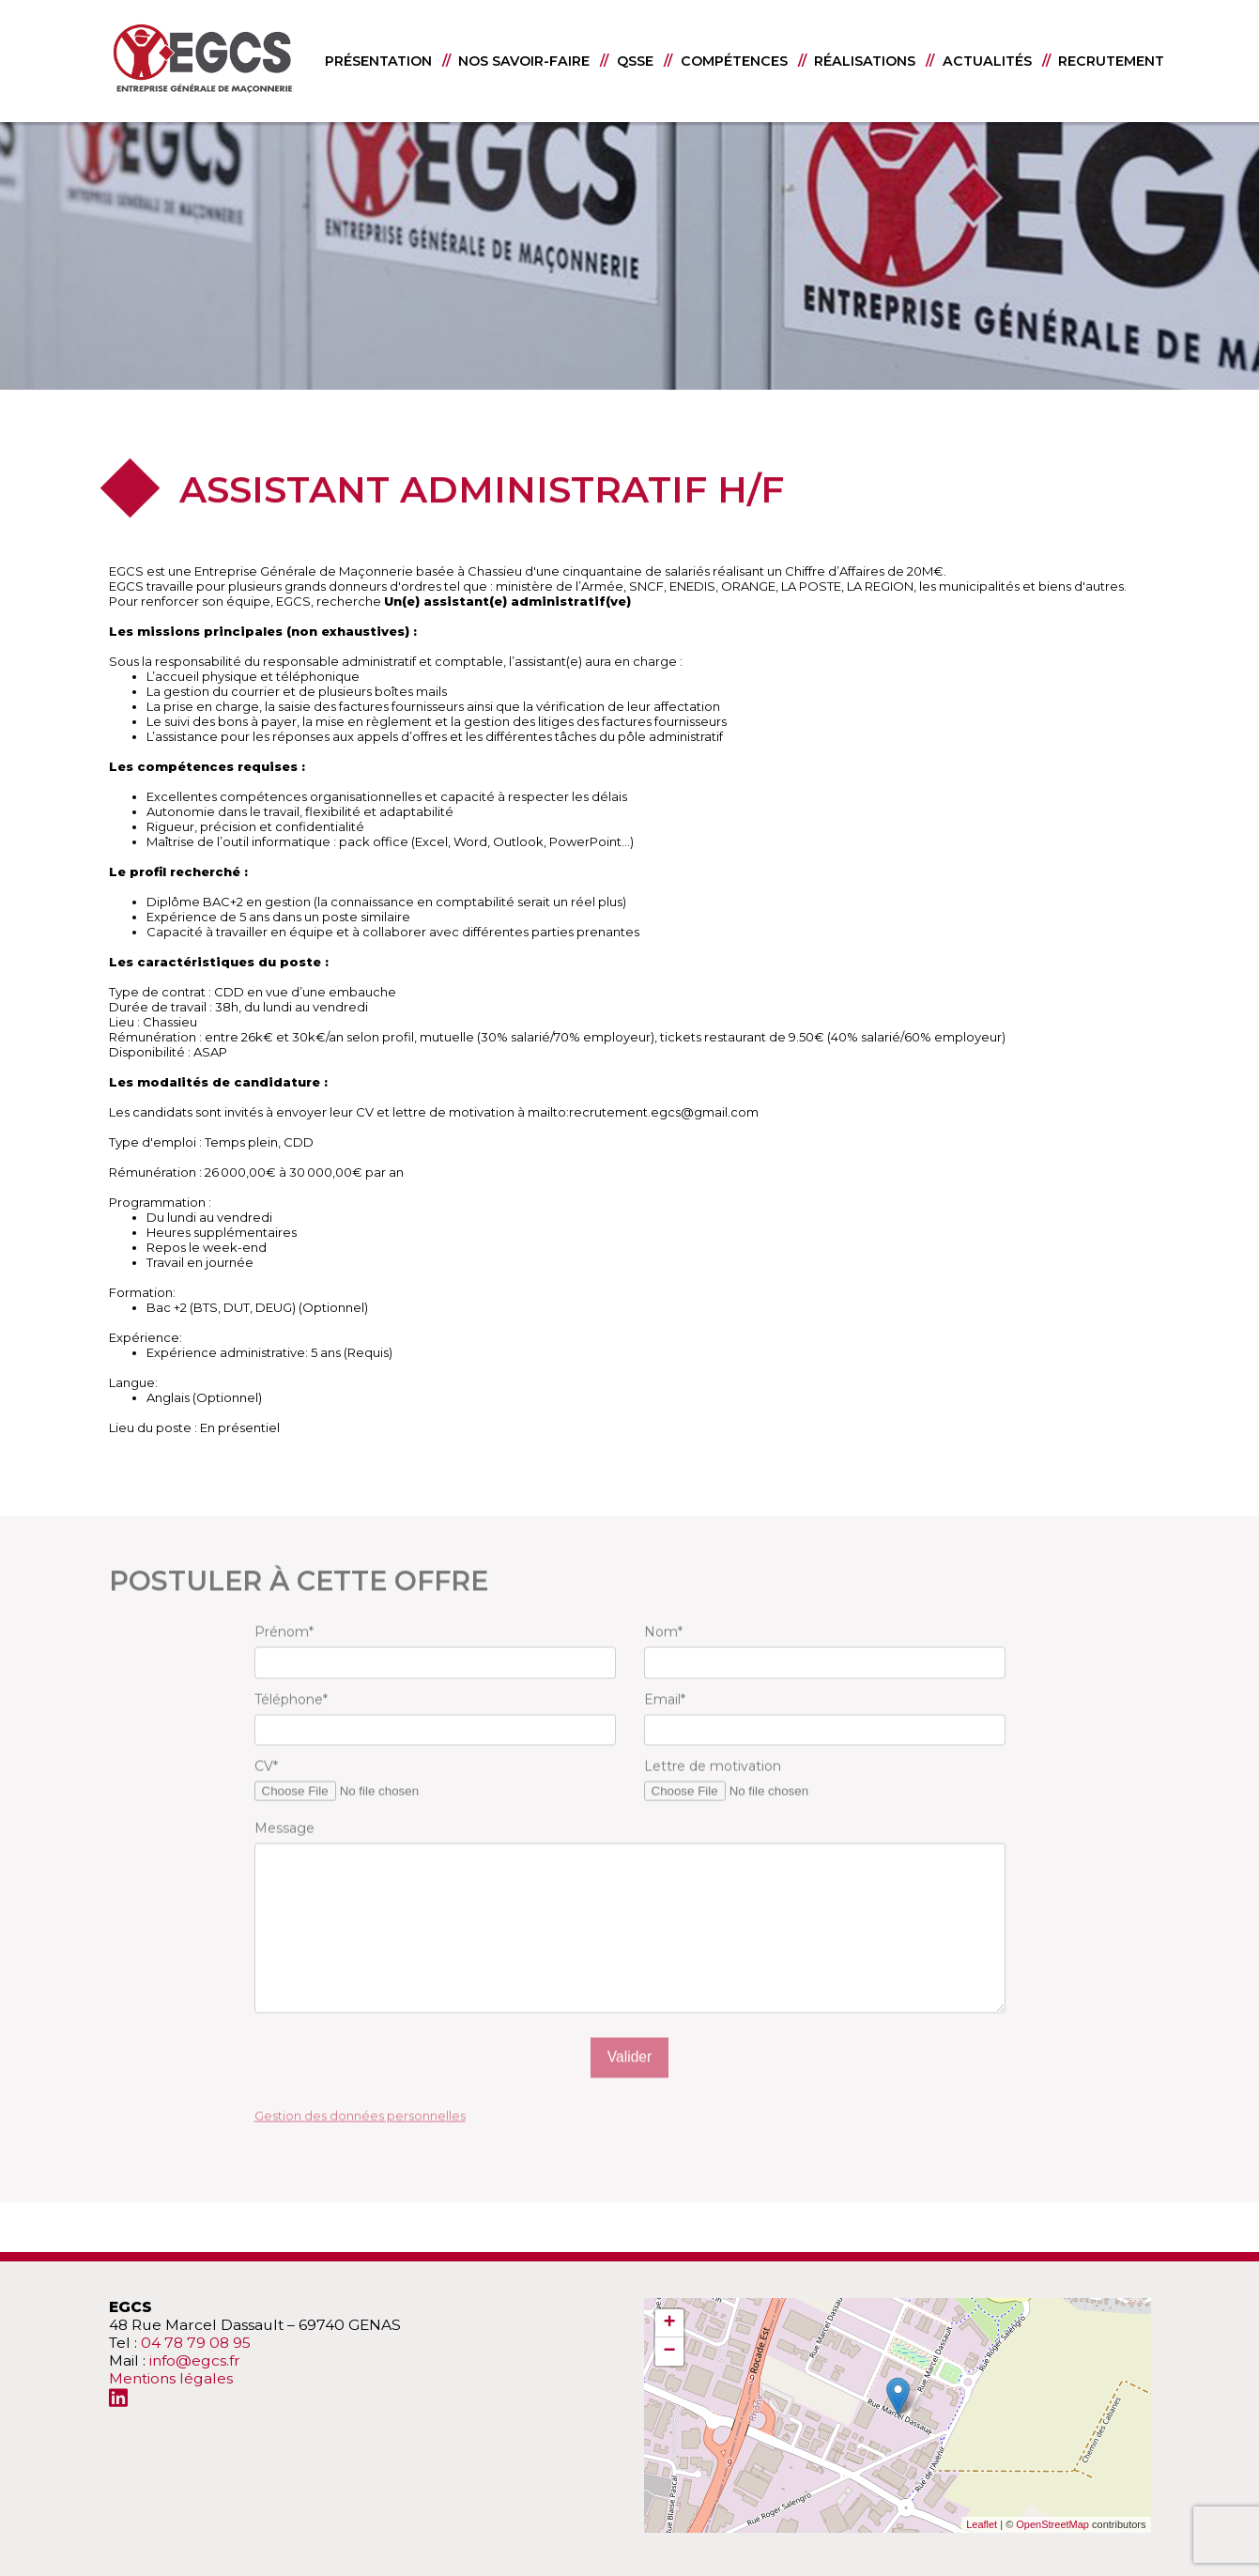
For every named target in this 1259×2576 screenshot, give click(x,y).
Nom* (663, 1659)
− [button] (669, 2351)
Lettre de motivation (712, 1793)
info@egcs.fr (194, 2360)
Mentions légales (171, 2378)
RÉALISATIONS (864, 61)
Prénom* (284, 1659)
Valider (629, 2084)
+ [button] (669, 2323)
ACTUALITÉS (987, 61)
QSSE (635, 61)
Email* (664, 1726)
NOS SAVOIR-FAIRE (524, 61)
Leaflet (981, 2524)
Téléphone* (291, 1726)
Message (284, 1855)
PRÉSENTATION (378, 61)
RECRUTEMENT (1111, 61)
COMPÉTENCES (734, 61)
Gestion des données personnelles (360, 2142)
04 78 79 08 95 (196, 2343)
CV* (266, 1793)
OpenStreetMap (1052, 2524)
